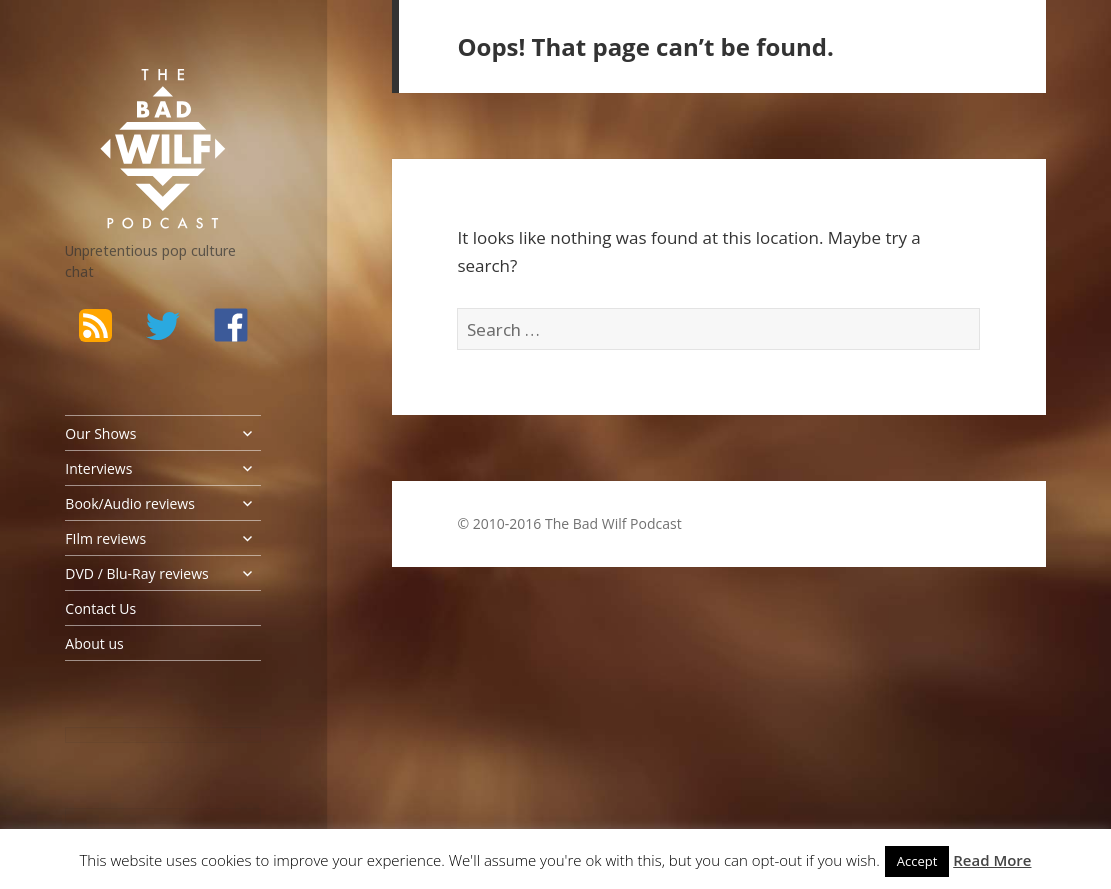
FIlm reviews (105, 538)
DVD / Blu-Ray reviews (136, 573)
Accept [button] (917, 861)
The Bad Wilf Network (140, 94)
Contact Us (100, 608)
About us (94, 643)
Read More (992, 860)
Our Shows (100, 433)
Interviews (98, 468)
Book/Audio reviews (129, 503)
